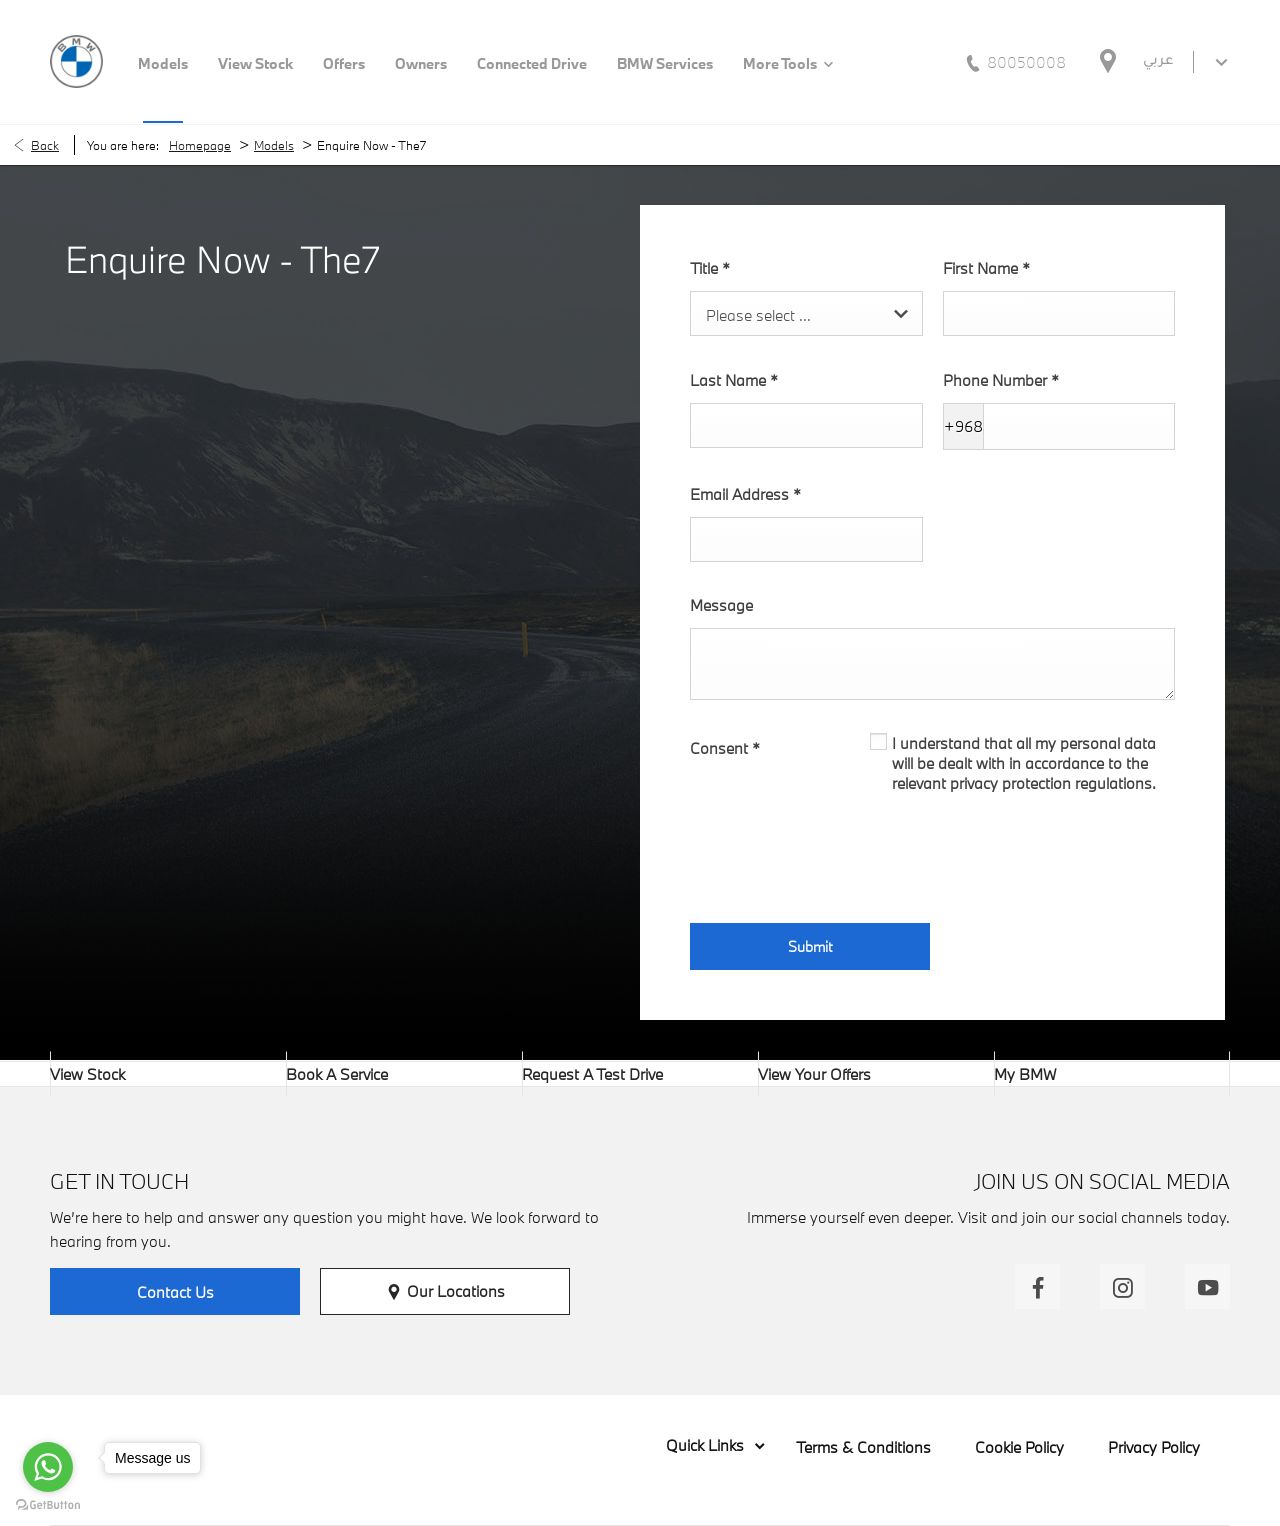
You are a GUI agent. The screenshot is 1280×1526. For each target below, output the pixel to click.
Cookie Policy (1019, 1447)
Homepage (200, 145)
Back (45, 145)
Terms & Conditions (863, 1447)
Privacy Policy (1154, 1447)
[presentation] (842, 853)
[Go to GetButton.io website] (48, 1505)
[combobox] (806, 313)
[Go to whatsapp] (48, 1467)
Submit (810, 946)
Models (274, 145)
